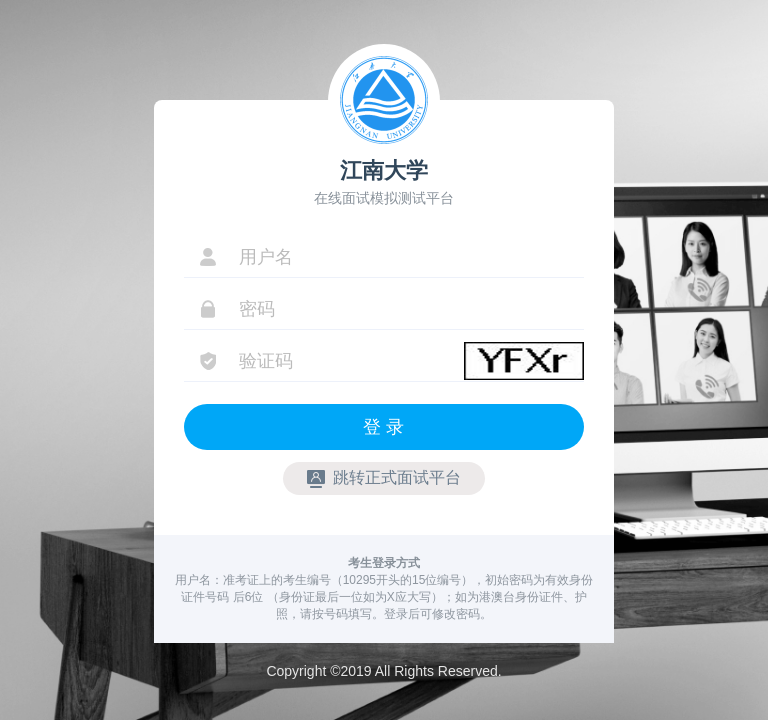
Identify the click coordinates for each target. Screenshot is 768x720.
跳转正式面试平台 (384, 478)
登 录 (383, 427)
